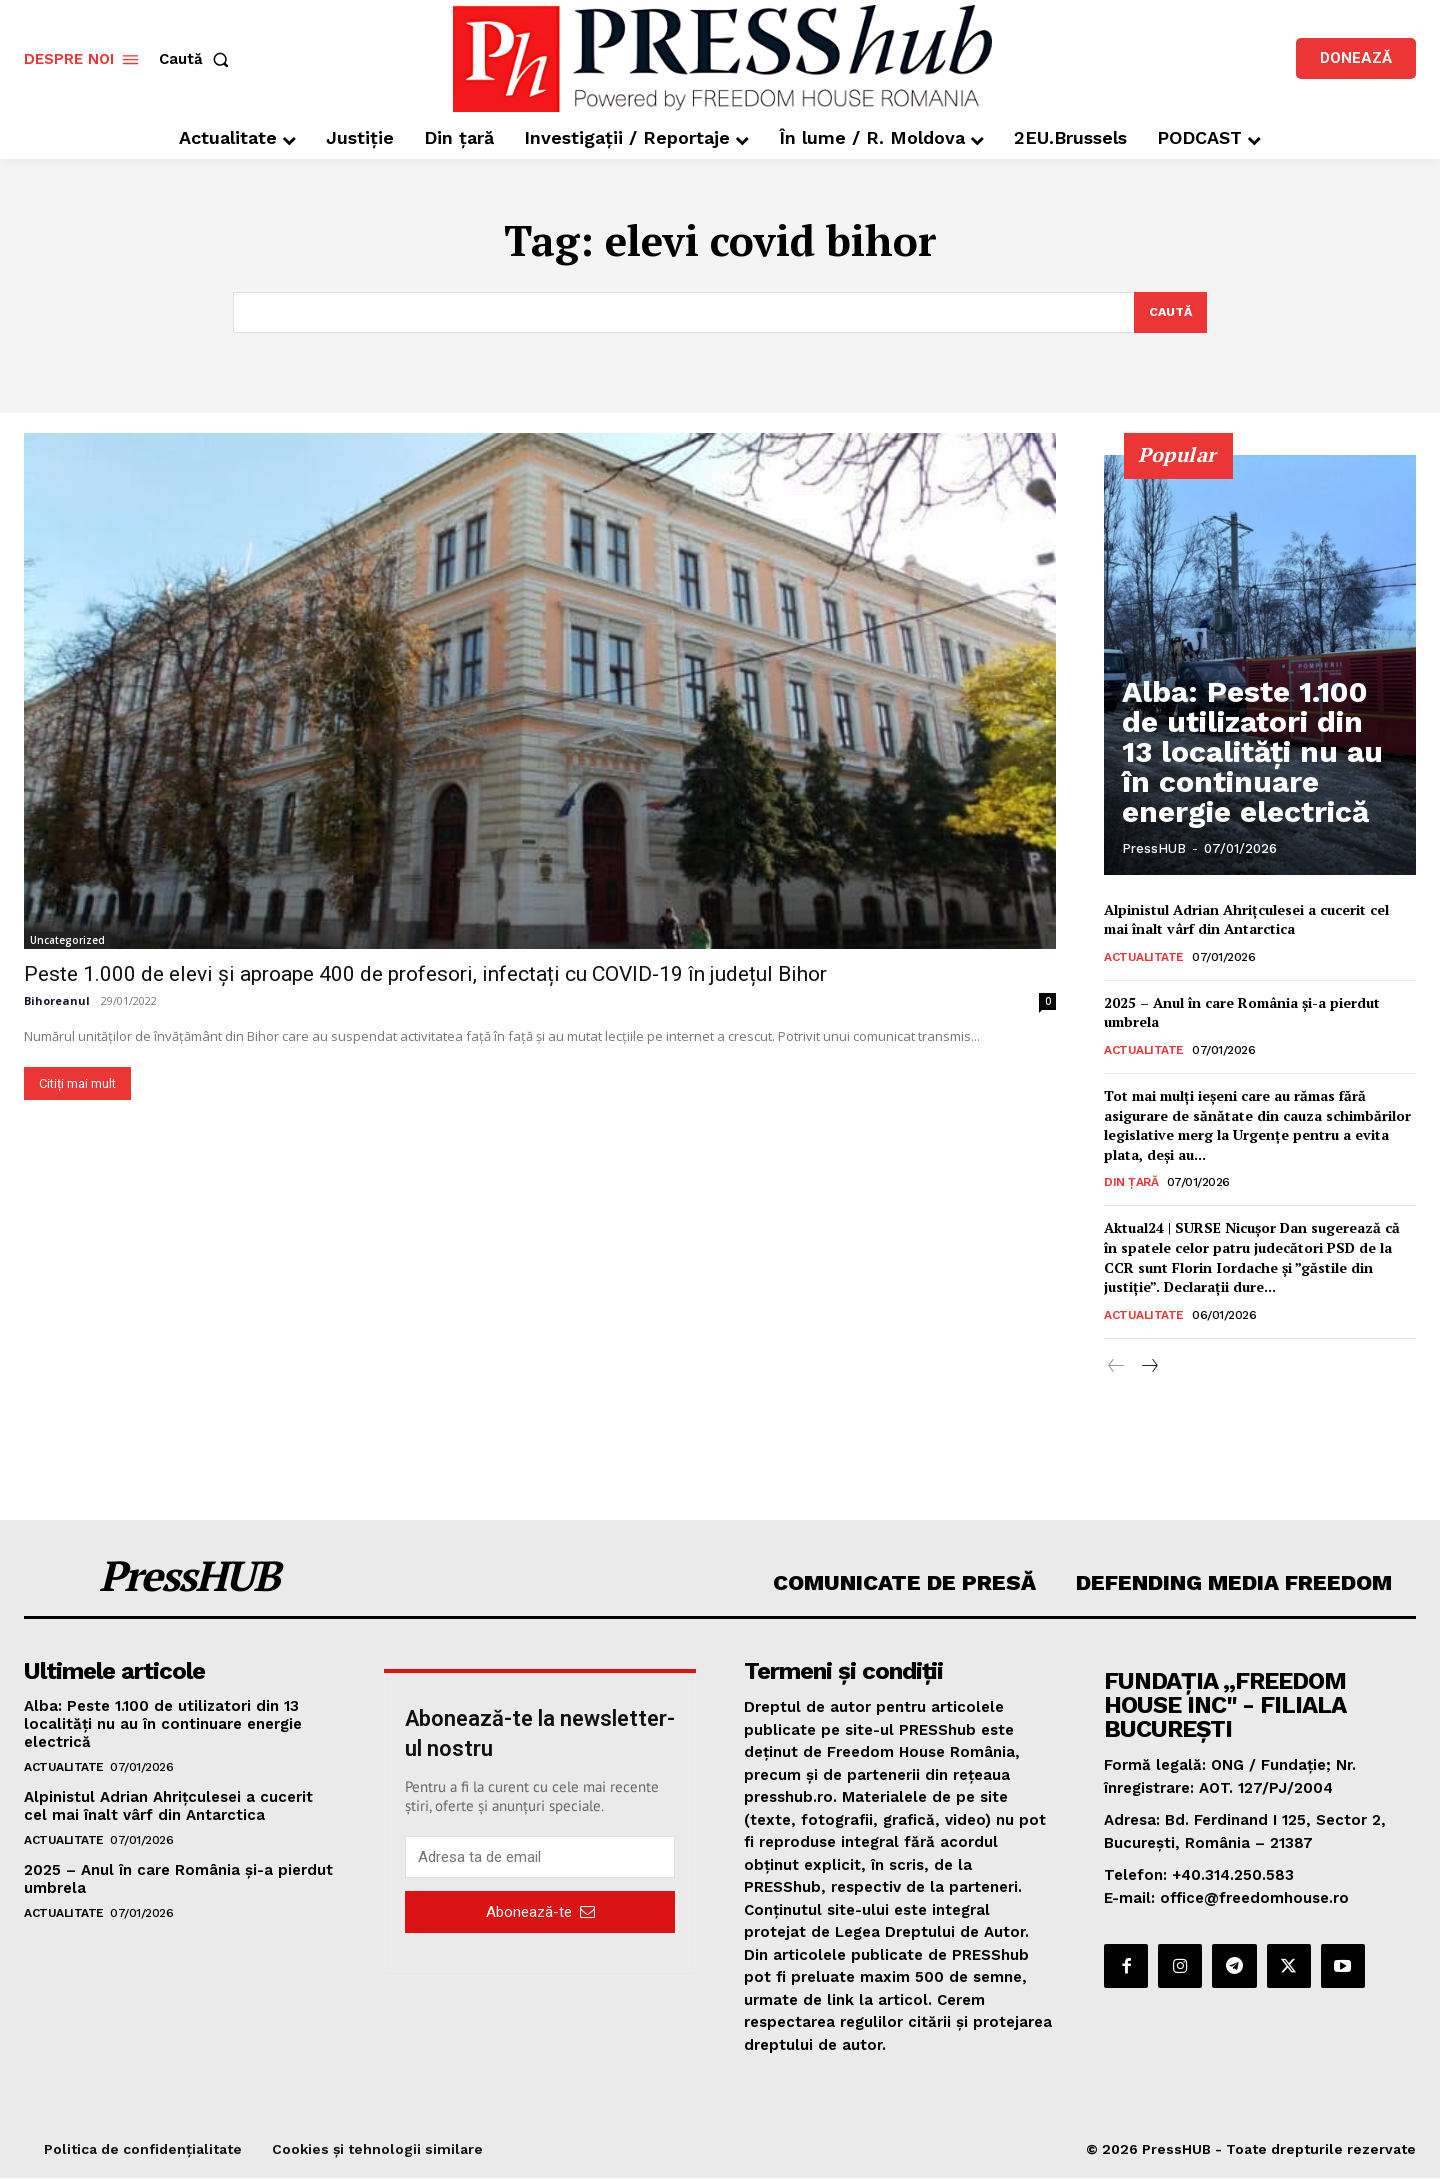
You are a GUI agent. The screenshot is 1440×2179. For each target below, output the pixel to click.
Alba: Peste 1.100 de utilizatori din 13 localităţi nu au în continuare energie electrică (1256, 788)
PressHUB (1154, 849)
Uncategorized (67, 941)
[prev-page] (1116, 1368)
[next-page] (1148, 1368)
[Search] (1168, 313)
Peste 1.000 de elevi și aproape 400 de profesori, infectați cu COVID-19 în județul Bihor (425, 975)
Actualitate (1144, 958)
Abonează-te (540, 1913)
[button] (198, 59)
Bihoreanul (57, 1001)
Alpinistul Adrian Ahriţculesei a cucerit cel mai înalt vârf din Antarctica (1246, 920)
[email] (540, 1859)
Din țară (1131, 1184)
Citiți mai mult (77, 1084)
